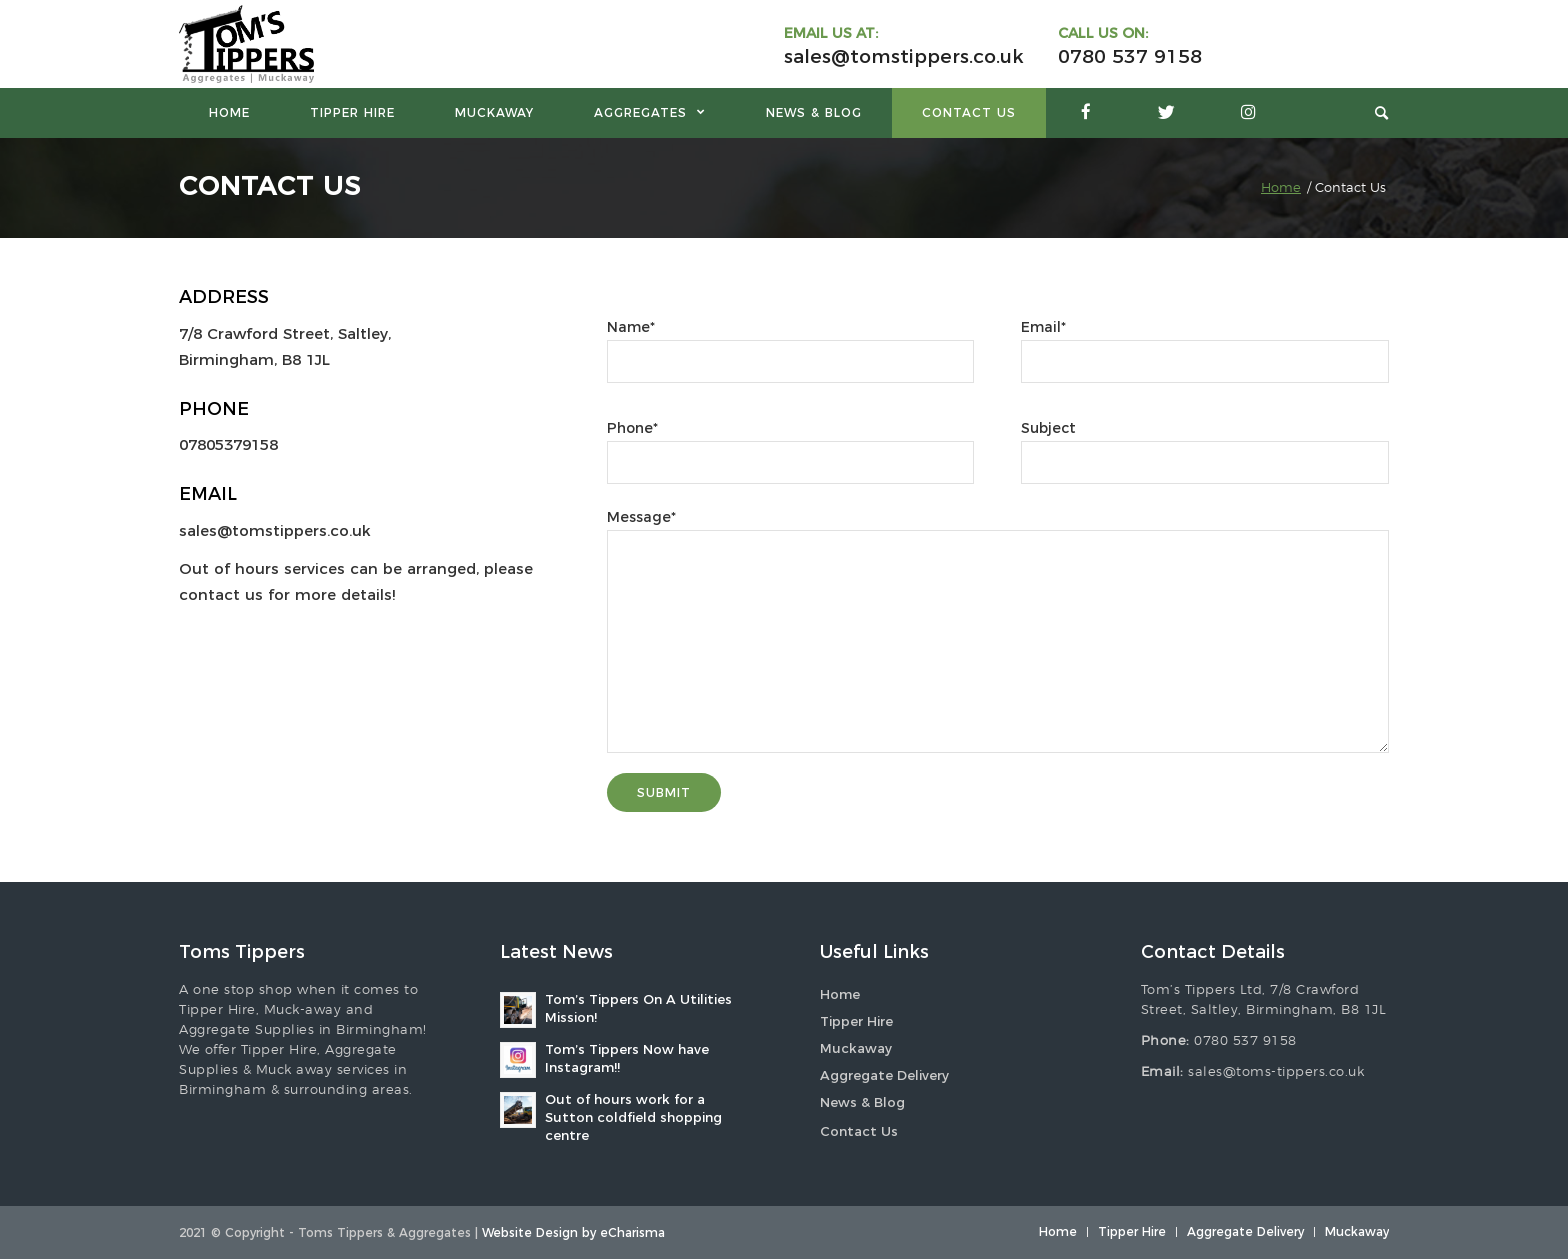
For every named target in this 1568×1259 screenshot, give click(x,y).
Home (840, 994)
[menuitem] (229, 113)
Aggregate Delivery (884, 1075)
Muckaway (856, 1048)
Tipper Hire (856, 1021)
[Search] (1367, 113)
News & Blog (862, 1102)
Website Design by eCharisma (573, 1232)
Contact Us (270, 186)
